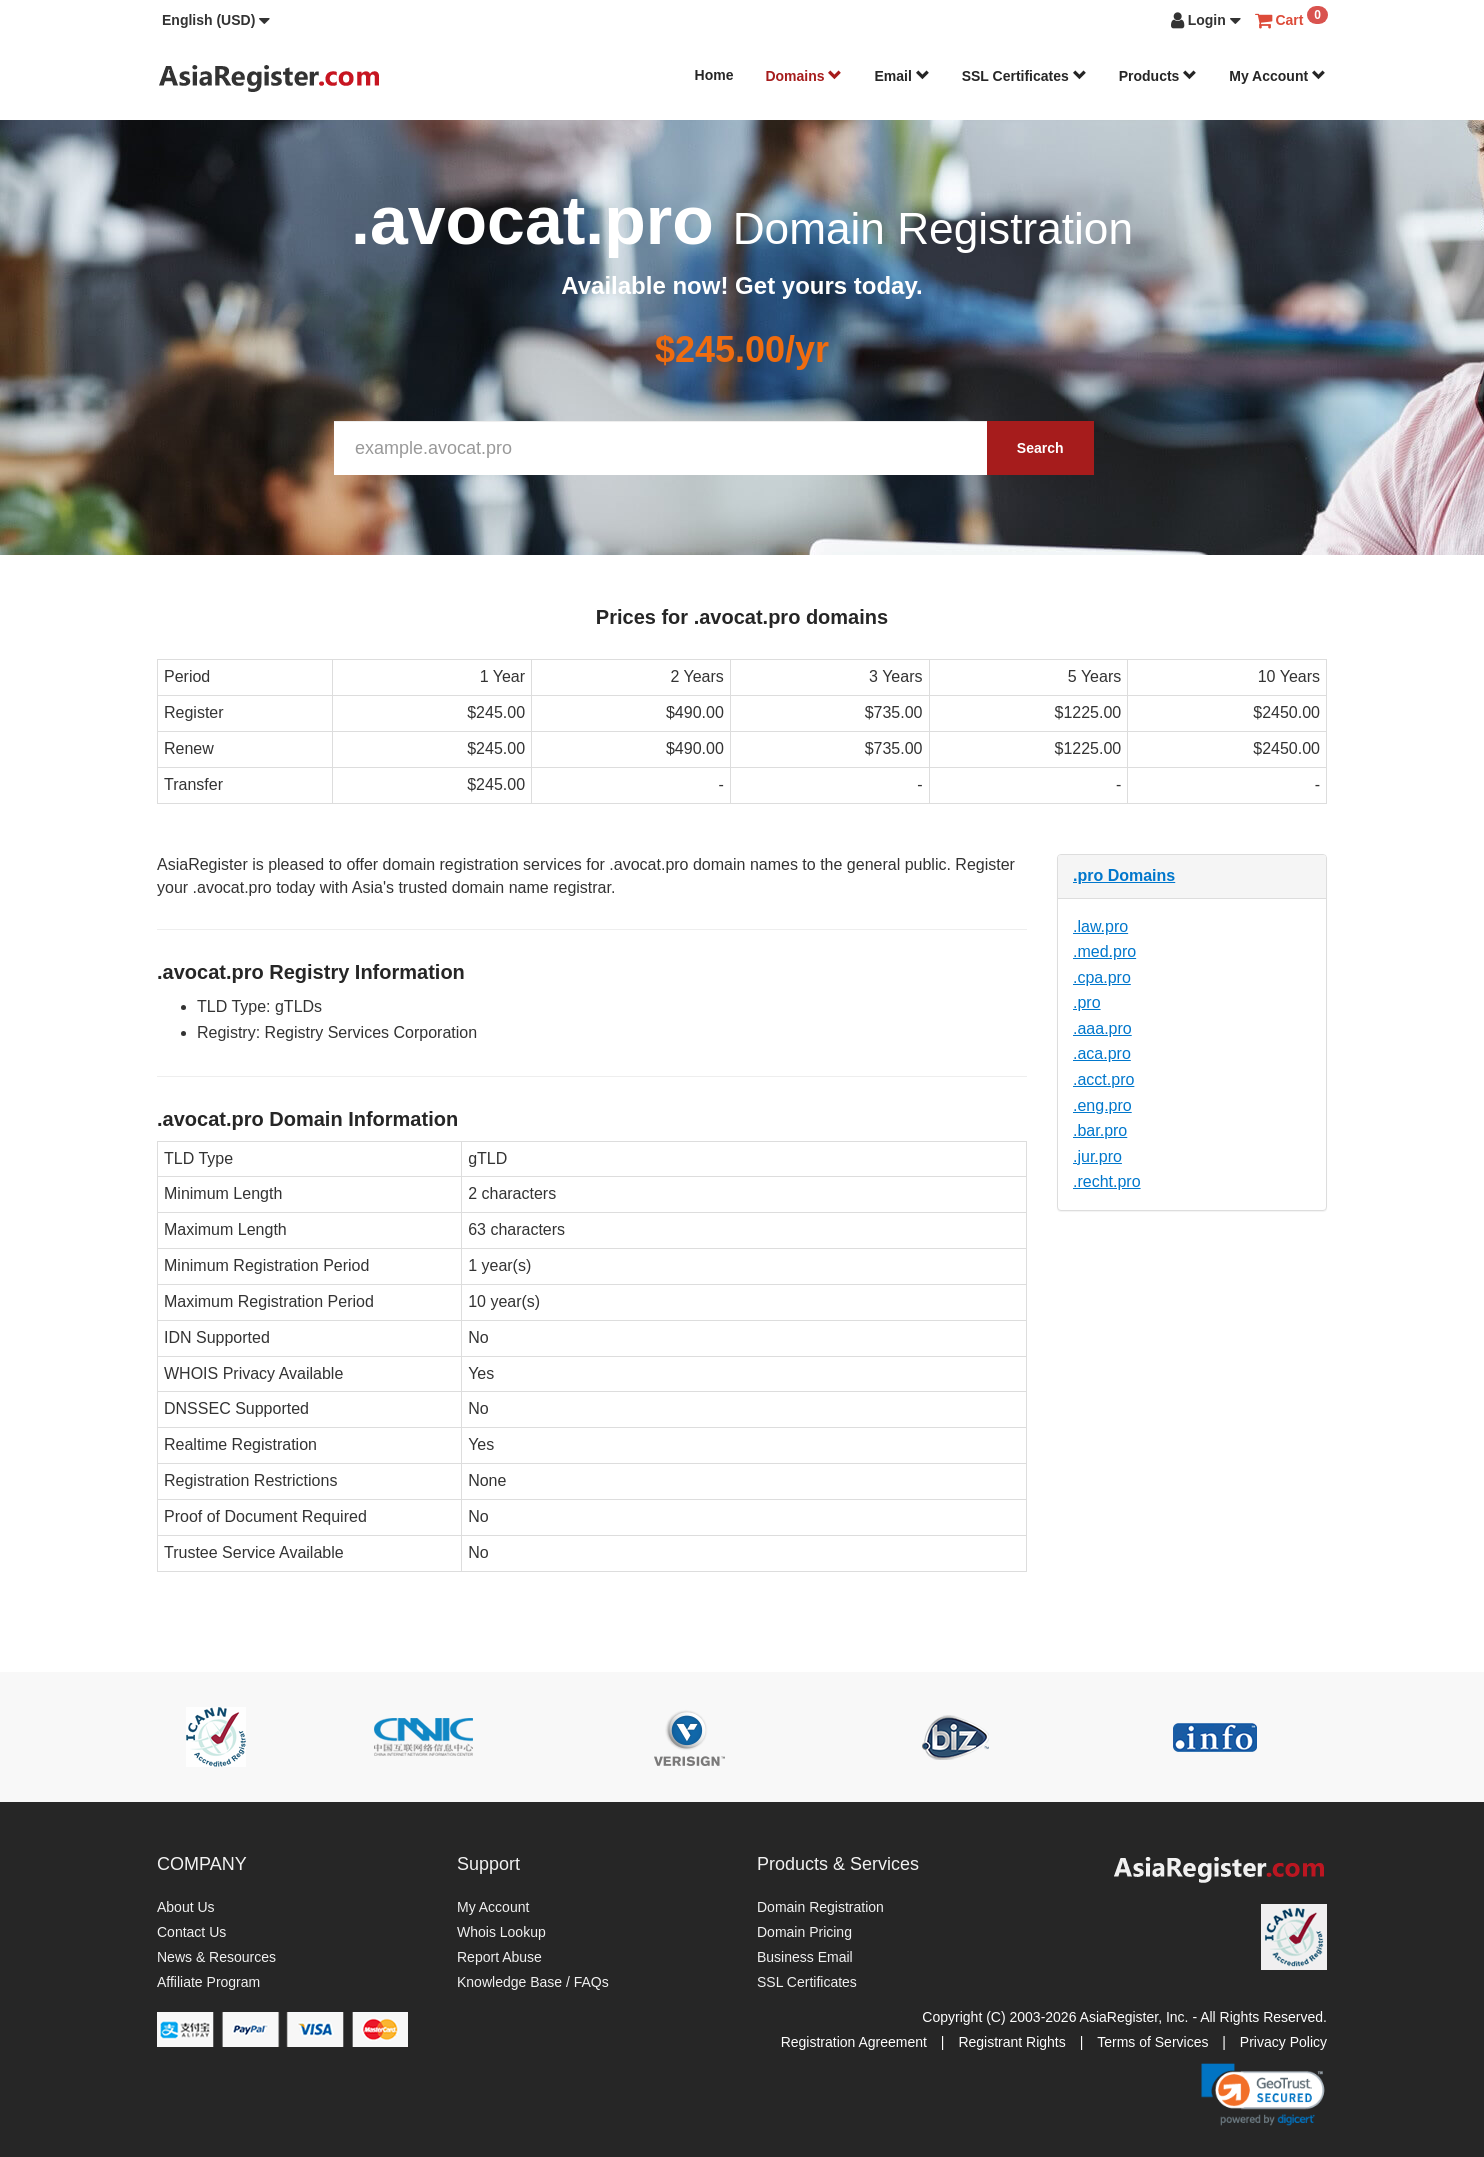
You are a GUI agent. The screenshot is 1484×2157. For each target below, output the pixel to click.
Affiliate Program (208, 1982)
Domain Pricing (804, 1932)
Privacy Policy (1283, 2042)
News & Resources (216, 1957)
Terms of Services (1152, 2042)
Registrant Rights (1011, 2042)
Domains (803, 76)
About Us (186, 1907)
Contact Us (191, 1932)
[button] (216, 20)
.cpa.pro (1102, 977)
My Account (1277, 76)
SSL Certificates (1024, 76)
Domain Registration (820, 1907)
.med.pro (1104, 951)
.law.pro (1100, 926)
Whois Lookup (501, 1932)
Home (714, 75)
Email (901, 76)
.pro (1087, 1002)
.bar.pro (1100, 1130)
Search (1040, 448)
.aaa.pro (1102, 1028)
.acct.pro (1103, 1079)
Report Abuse (499, 1957)
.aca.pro (1102, 1053)
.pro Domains (1124, 875)
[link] (1263, 2094)
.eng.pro (1102, 1105)
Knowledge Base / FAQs (533, 1982)
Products (1158, 76)
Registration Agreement (854, 2042)
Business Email (805, 1957)
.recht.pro (1107, 1181)
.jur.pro (1097, 1156)
